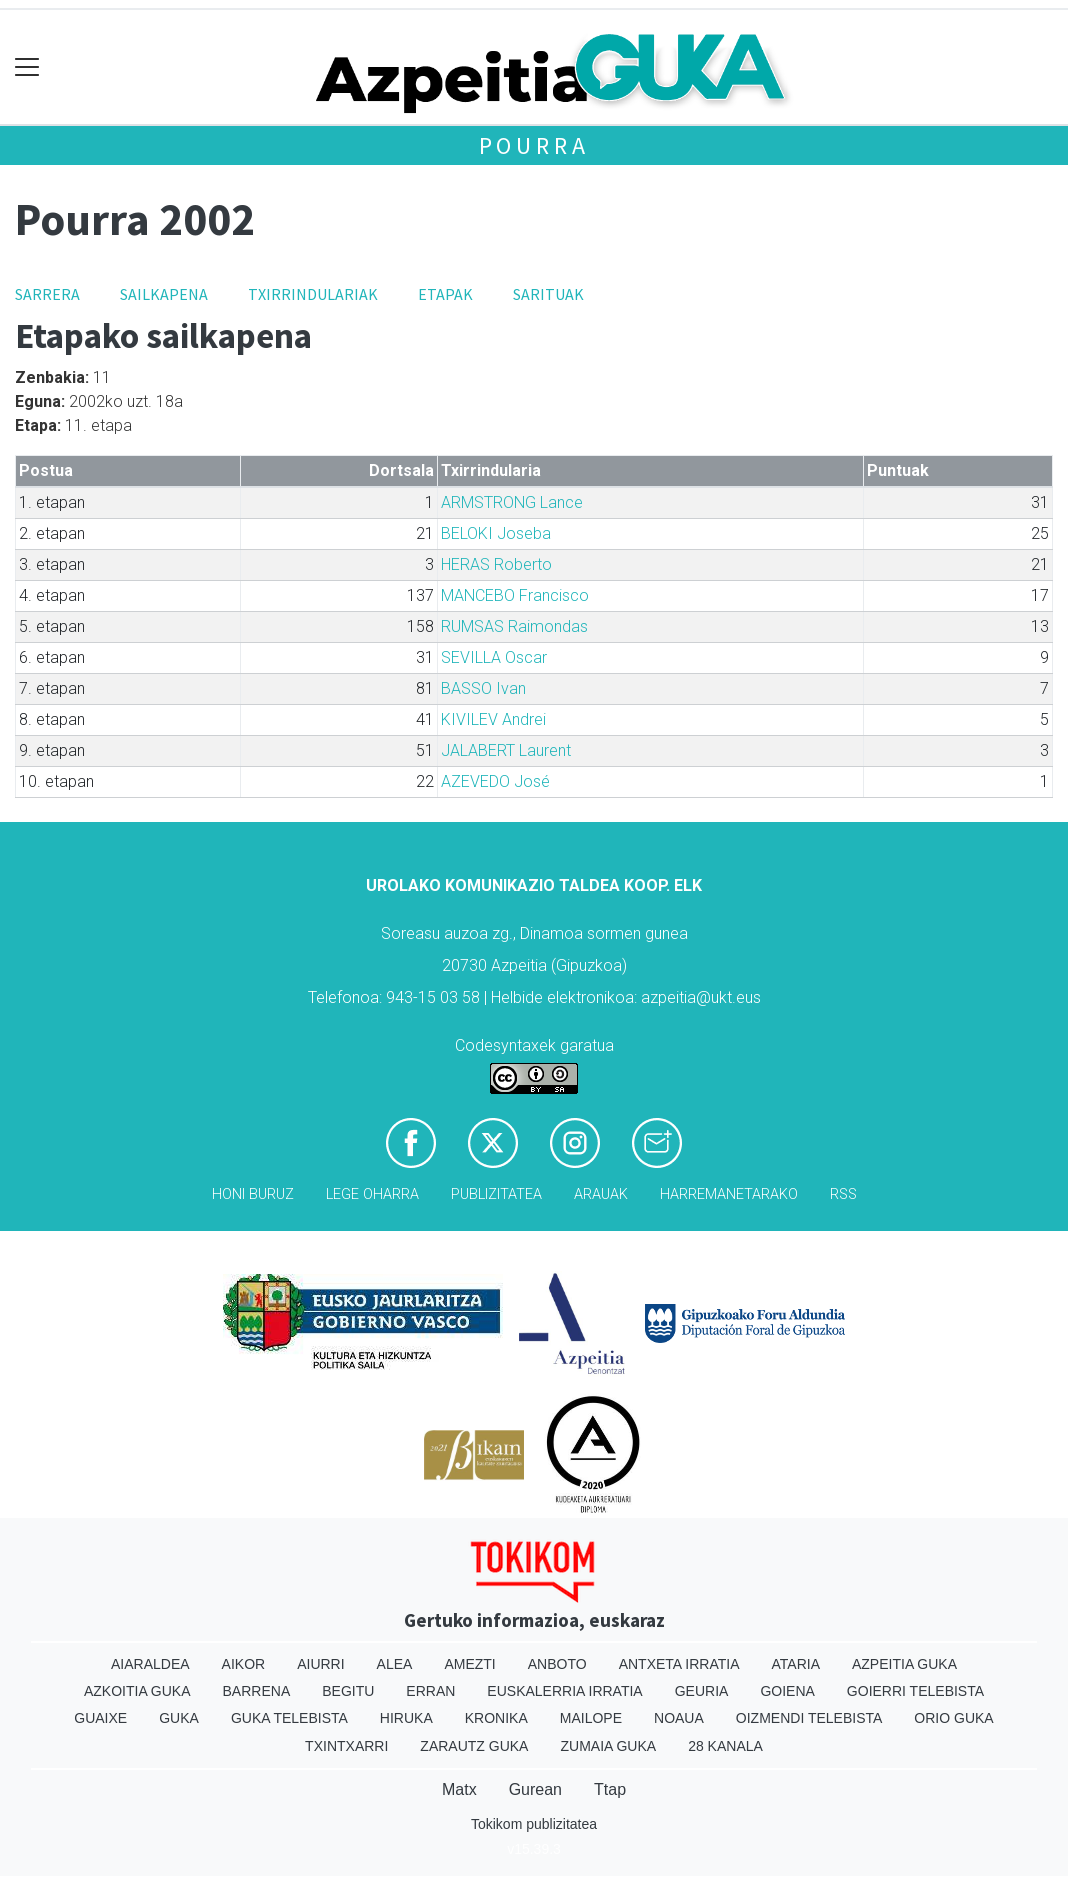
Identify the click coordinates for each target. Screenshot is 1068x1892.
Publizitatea (496, 1194)
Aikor (244, 1664)
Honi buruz (253, 1194)
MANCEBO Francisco (515, 595)
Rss (843, 1194)
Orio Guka (953, 1718)
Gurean (535, 1789)
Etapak (445, 294)
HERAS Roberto (496, 564)
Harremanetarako (729, 1194)
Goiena (787, 1691)
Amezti (469, 1664)
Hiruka (406, 1718)
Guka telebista (289, 1718)
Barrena (257, 1691)
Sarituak (548, 294)
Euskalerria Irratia (564, 1691)
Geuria (702, 1691)
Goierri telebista (915, 1691)
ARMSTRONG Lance (512, 502)
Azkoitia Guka (137, 1691)
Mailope (591, 1718)
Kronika (496, 1718)
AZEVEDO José (495, 781)
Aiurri (320, 1664)
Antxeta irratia (679, 1664)
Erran (430, 1691)
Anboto (557, 1664)
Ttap (610, 1789)
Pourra (534, 145)
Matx (459, 1789)
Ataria (795, 1664)
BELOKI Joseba (496, 533)
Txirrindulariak (313, 294)
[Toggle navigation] (27, 67)
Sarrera (47, 294)
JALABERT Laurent (506, 750)
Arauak (601, 1194)
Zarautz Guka (474, 1746)
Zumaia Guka (608, 1746)
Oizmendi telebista (809, 1718)
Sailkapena (164, 294)
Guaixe (100, 1718)
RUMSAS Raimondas (514, 626)
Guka (179, 1718)
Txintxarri (346, 1746)
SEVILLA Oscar (494, 657)
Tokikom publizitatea (534, 1824)
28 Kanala (725, 1746)
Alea (395, 1664)
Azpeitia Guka (904, 1664)
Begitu (348, 1691)
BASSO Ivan (483, 688)
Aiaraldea (150, 1664)
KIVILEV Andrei (493, 719)
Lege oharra (372, 1194)
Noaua (679, 1718)
